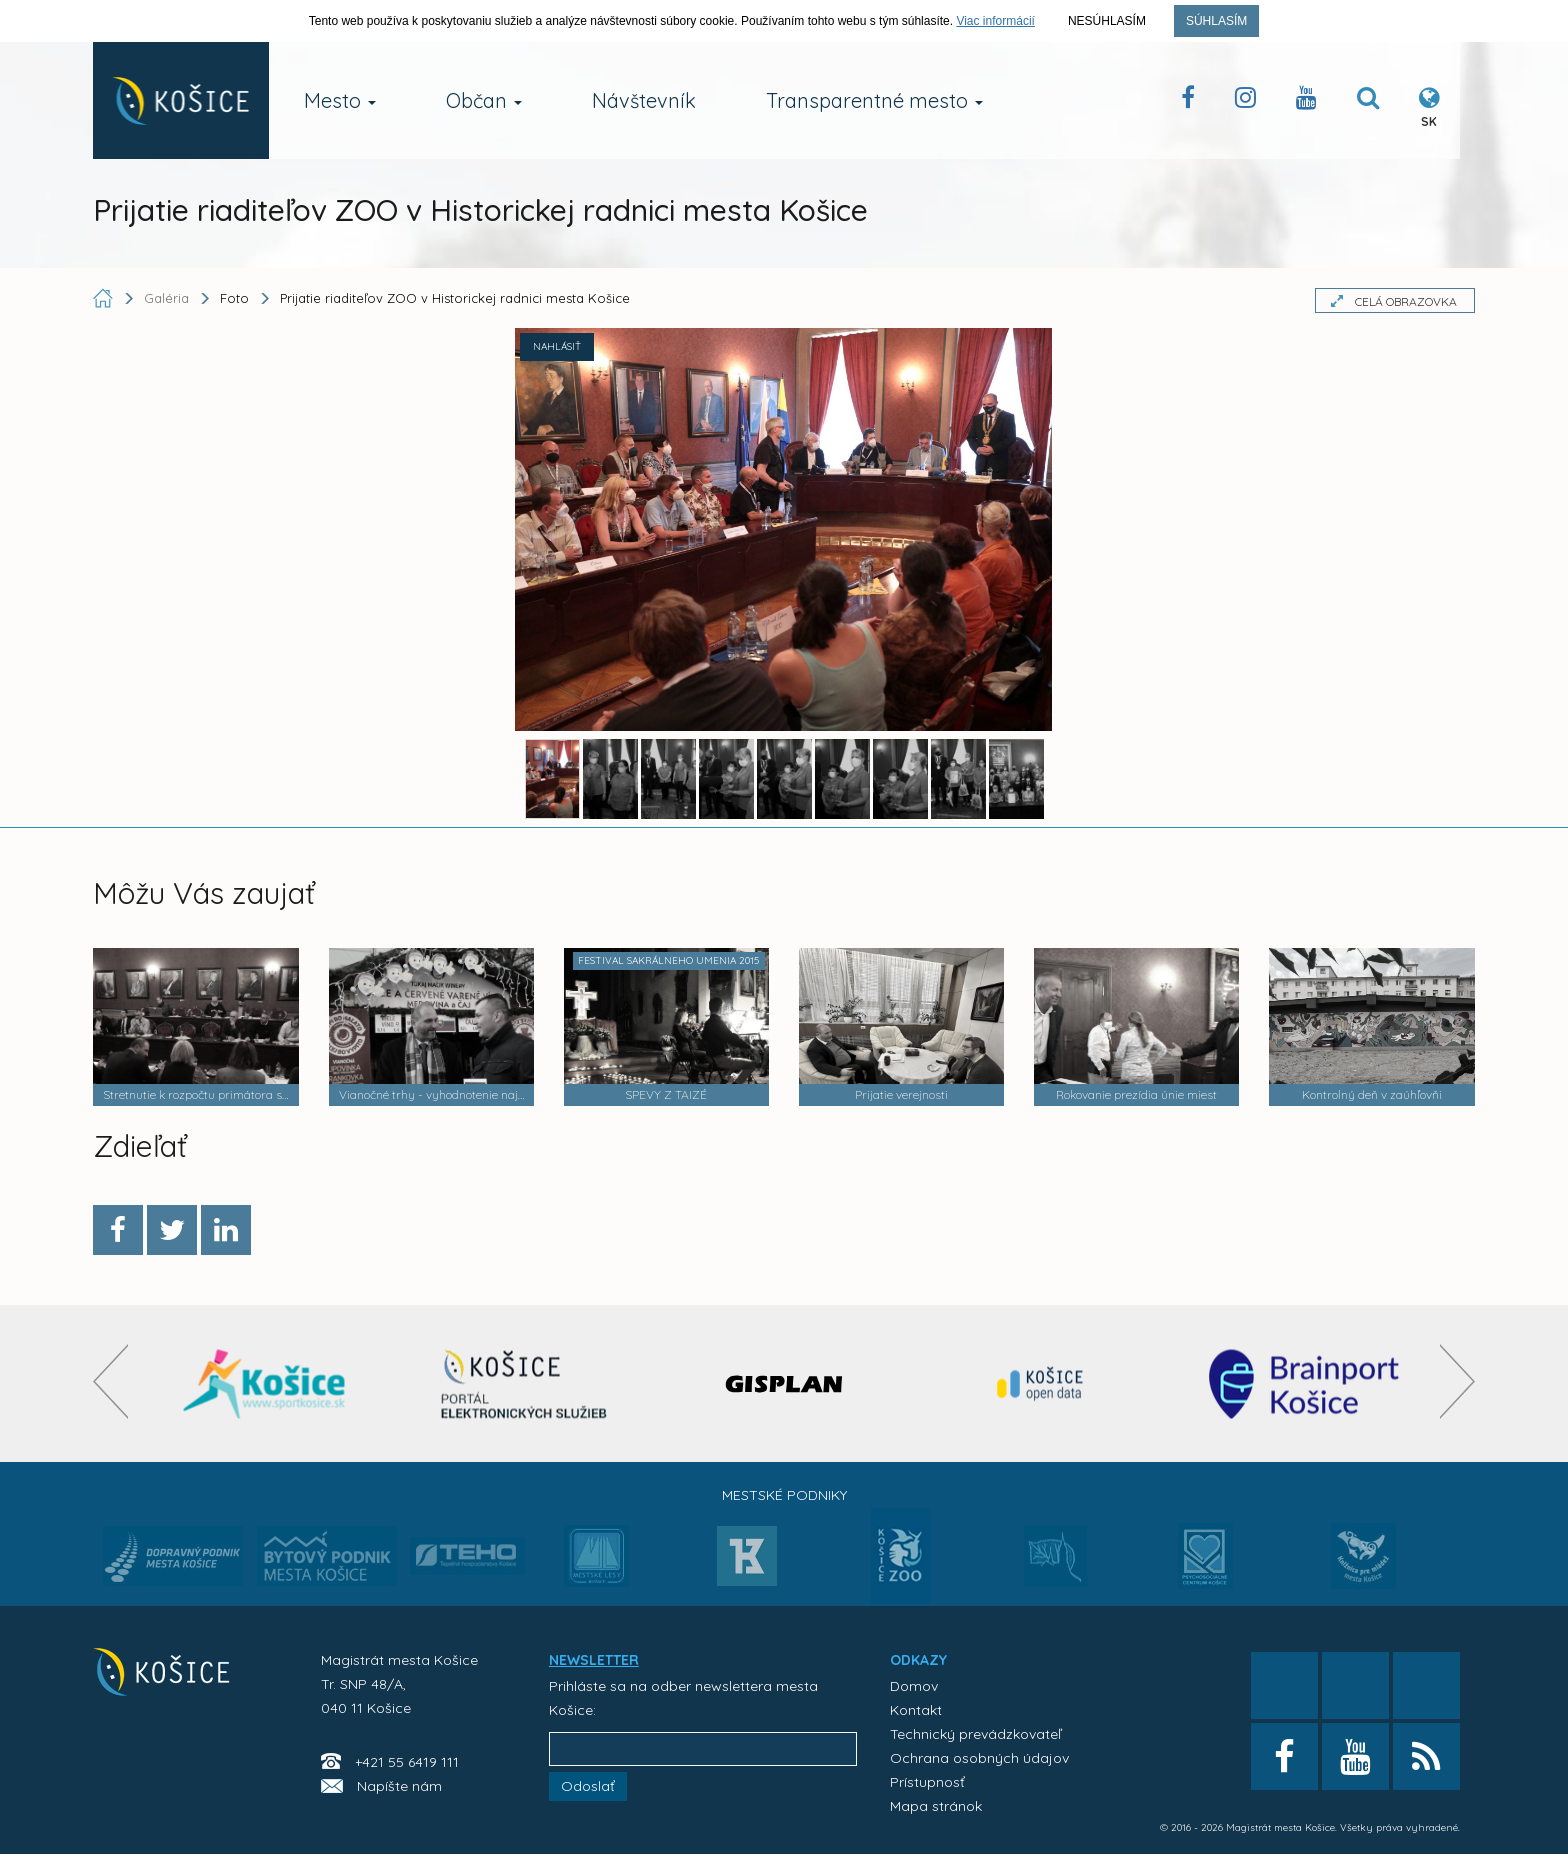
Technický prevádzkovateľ (975, 1734)
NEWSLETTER (594, 1660)
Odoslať (588, 1786)
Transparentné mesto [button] (874, 100)
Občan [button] (484, 100)
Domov (914, 1686)
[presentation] (110, 1381)
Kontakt (916, 1710)
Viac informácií (995, 21)
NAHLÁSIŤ (557, 346)
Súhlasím (1216, 21)
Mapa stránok (936, 1806)
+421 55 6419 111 (407, 1762)
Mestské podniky (784, 1495)
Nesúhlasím (1107, 21)
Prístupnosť (927, 1782)
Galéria (168, 298)
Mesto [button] (340, 100)
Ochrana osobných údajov (979, 1758)
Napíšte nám (399, 1786)
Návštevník (644, 100)
